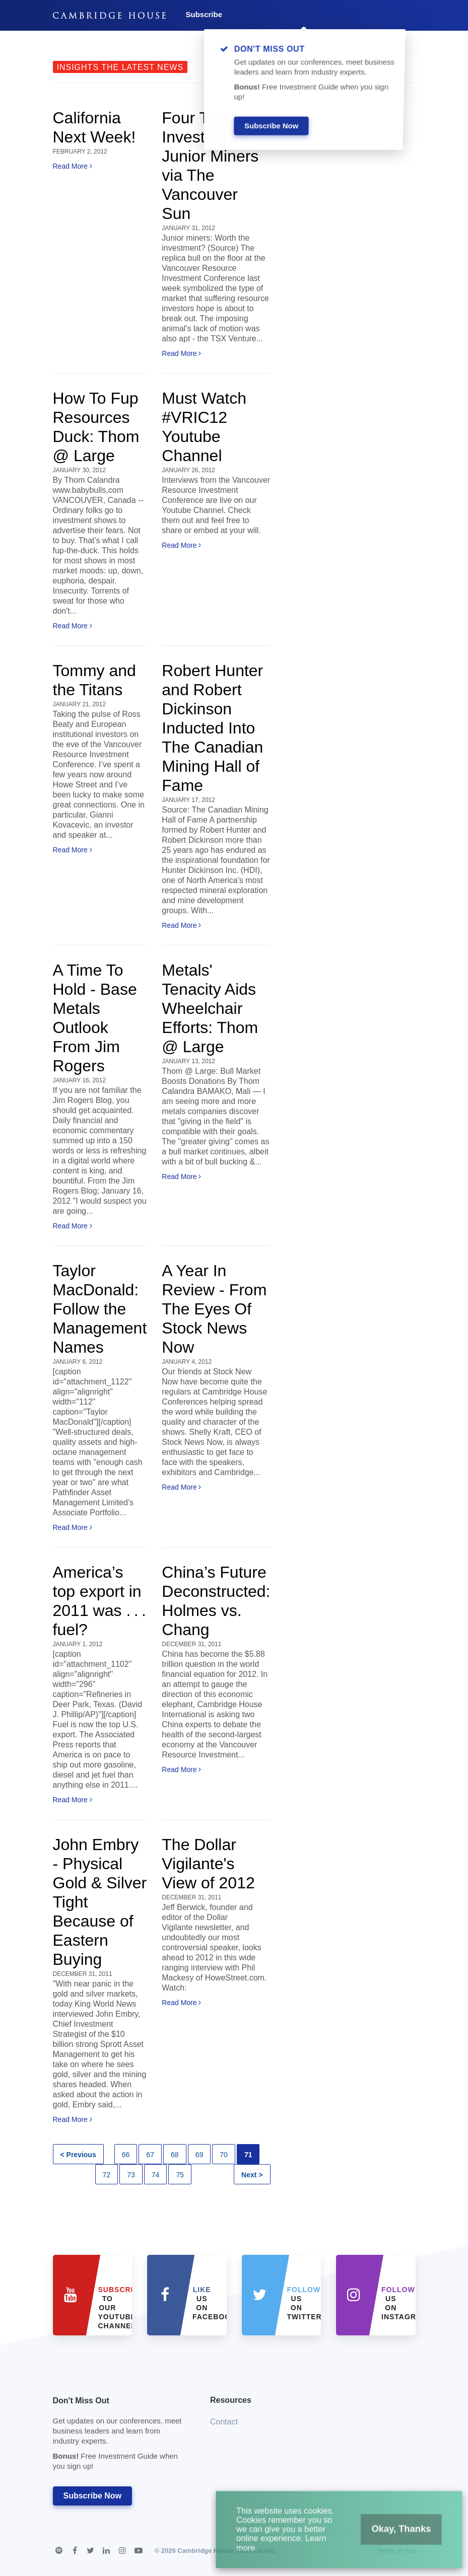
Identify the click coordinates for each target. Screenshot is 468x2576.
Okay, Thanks (387, 2538)
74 (156, 2175)
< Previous (78, 2155)
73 (131, 2175)
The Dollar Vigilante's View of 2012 (208, 1863)
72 (107, 2175)
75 (180, 2175)
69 (199, 2155)
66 (126, 2155)
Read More (72, 166)
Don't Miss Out (119, 2436)
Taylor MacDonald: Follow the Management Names (100, 1309)
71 (248, 2155)
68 (175, 2155)
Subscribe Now (92, 2495)
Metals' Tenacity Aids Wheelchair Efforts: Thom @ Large (210, 1008)
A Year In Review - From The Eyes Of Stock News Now (214, 1309)
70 (224, 2155)
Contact (224, 2421)
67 (150, 2155)
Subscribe (204, 14)
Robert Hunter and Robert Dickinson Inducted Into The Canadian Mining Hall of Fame (212, 727)
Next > (251, 2175)
